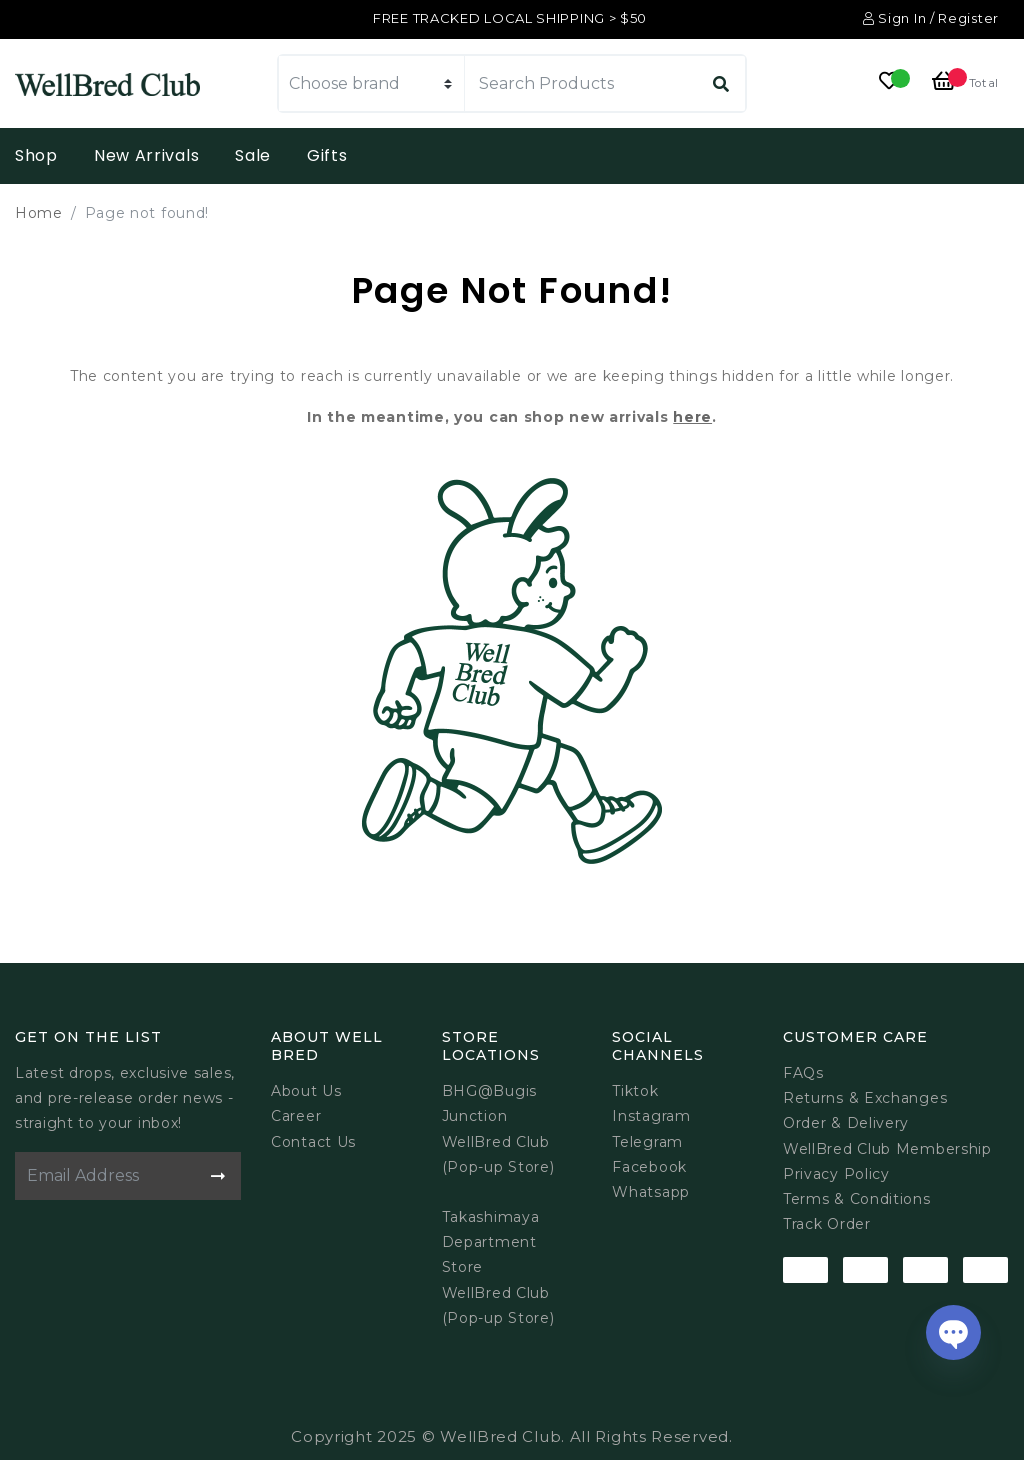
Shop (36, 155)
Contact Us (313, 1142)
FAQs (803, 1073)
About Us (306, 1091)
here (692, 417)
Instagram (651, 1116)
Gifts (327, 155)
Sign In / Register (931, 18)
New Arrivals (146, 155)
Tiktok (635, 1091)
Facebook (649, 1167)
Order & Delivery (846, 1123)
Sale (253, 155)
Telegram (647, 1142)
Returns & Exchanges (865, 1098)
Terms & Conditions (857, 1199)
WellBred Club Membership (887, 1149)
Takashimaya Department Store (491, 1242)
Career (296, 1116)
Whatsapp (651, 1192)
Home (39, 213)
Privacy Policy (836, 1174)
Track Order (827, 1224)
